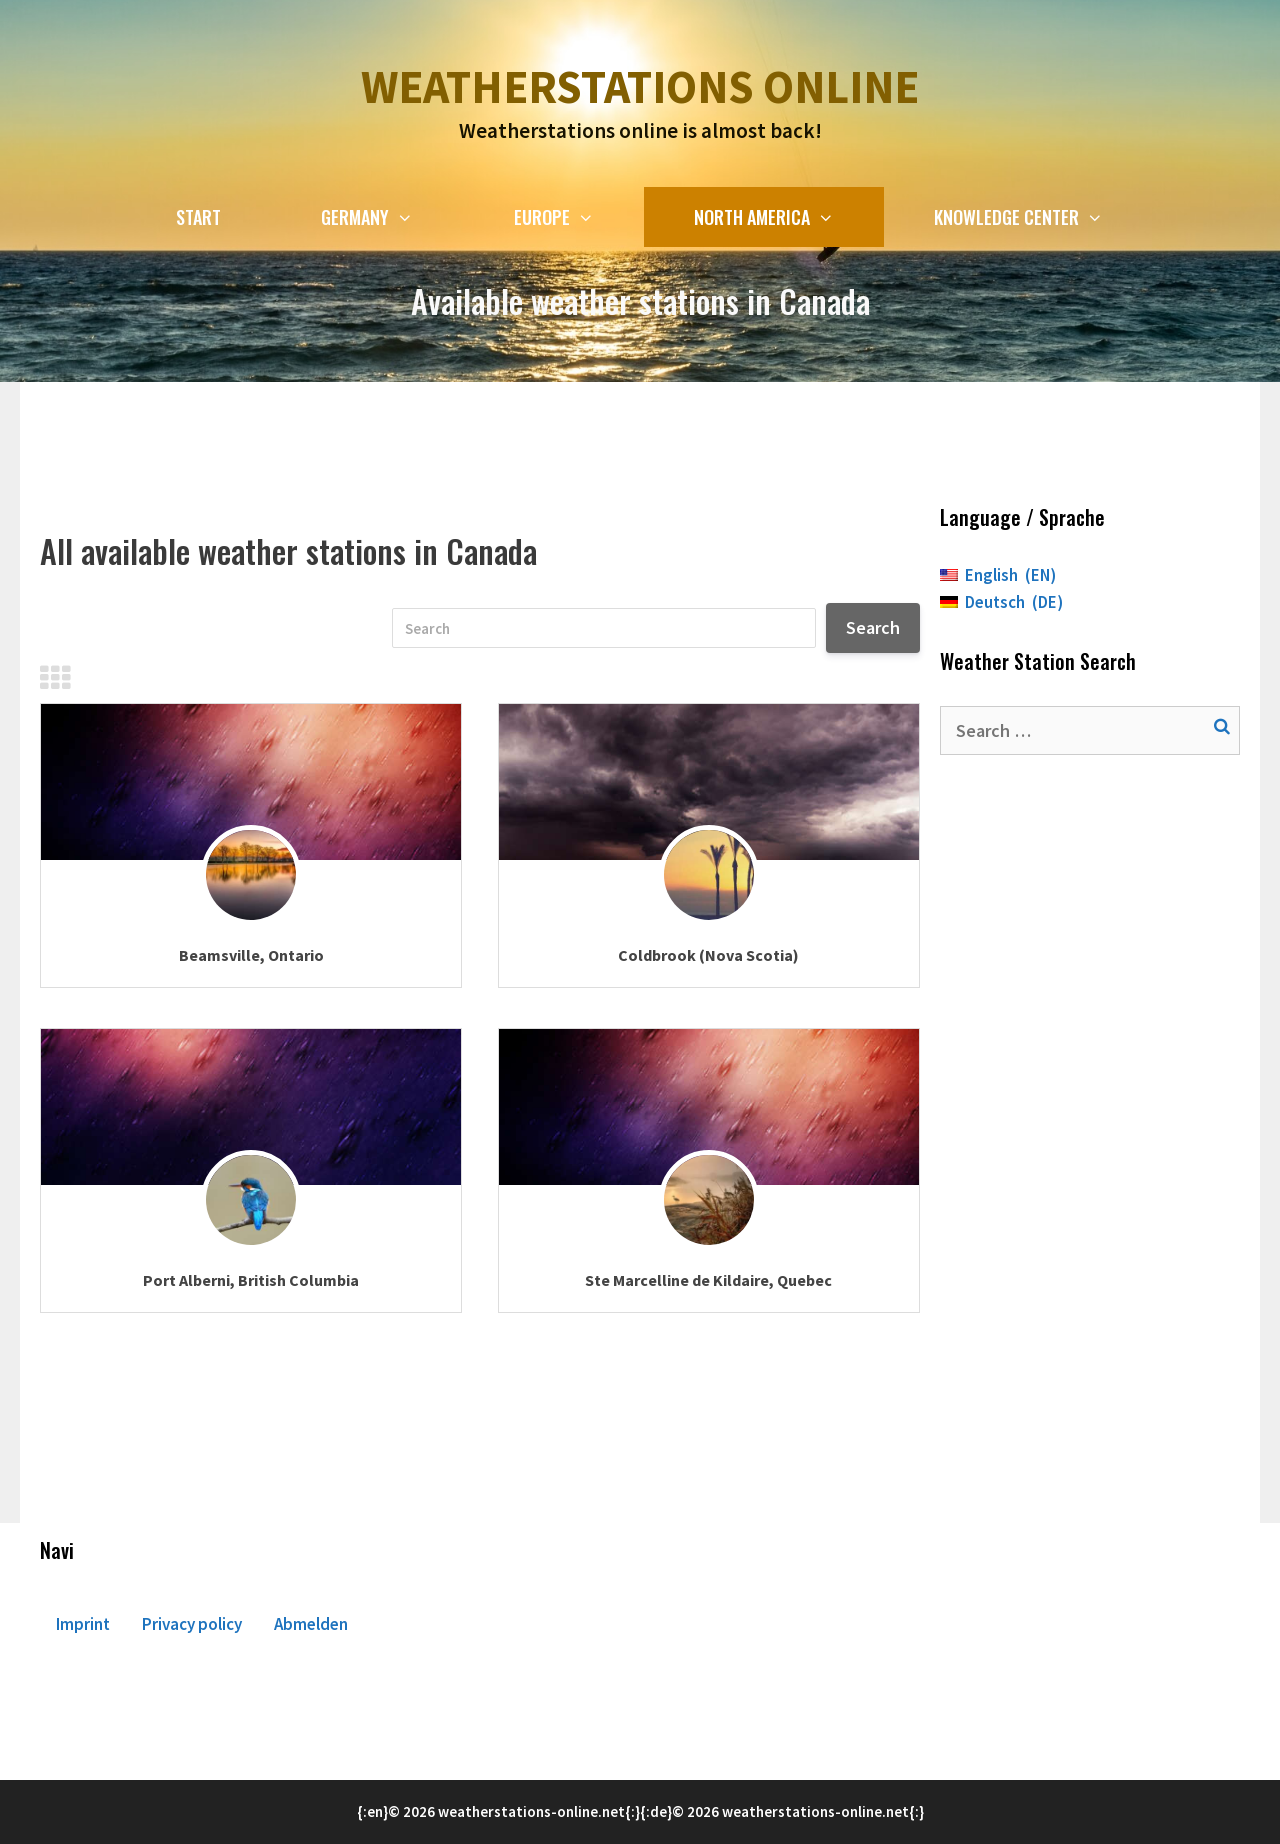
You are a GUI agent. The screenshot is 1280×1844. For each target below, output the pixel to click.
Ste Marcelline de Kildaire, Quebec (708, 1280)
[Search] (604, 628)
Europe (579, 217)
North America (789, 217)
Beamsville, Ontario (251, 955)
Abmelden (311, 1624)
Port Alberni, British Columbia (251, 1280)
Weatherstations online (640, 87)
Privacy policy (192, 1624)
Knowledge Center (1043, 217)
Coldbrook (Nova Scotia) (708, 955)
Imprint (83, 1624)
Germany (392, 217)
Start (198, 217)
